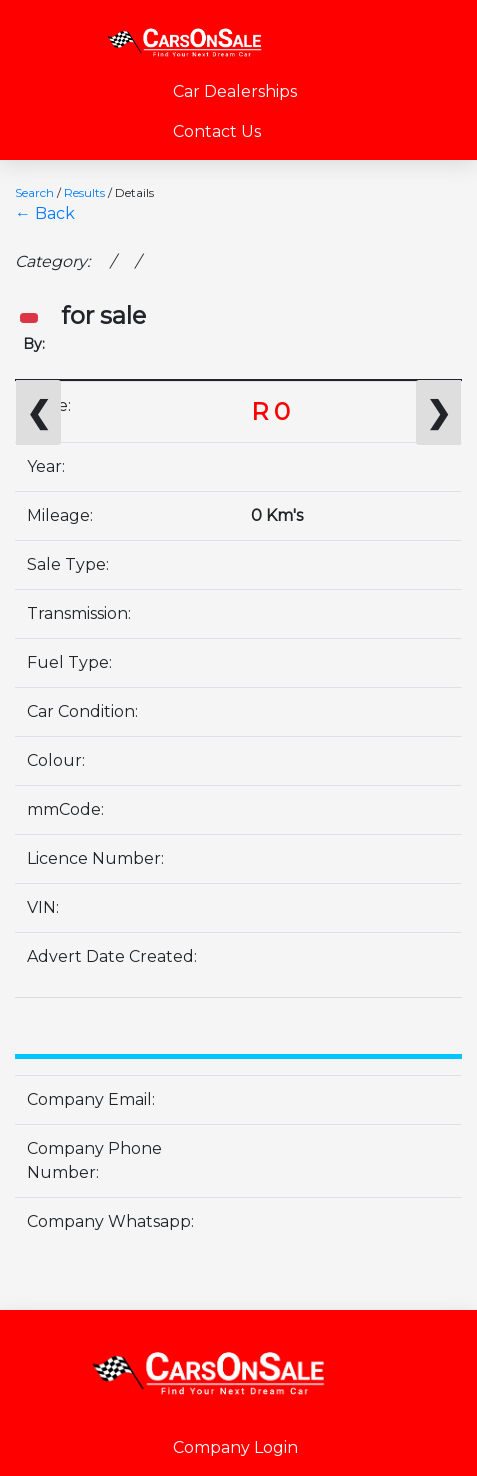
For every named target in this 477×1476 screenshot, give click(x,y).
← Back (45, 213)
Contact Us (217, 131)
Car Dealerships (235, 91)
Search (34, 192)
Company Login (235, 1447)
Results (84, 192)
